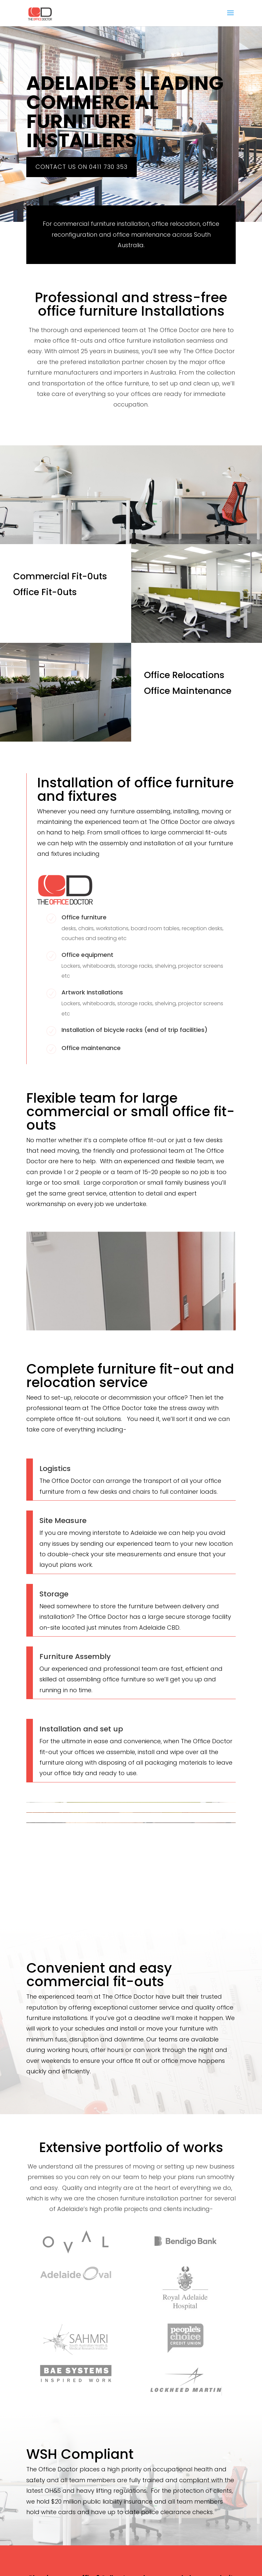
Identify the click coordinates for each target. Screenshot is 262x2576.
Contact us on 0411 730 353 (82, 167)
